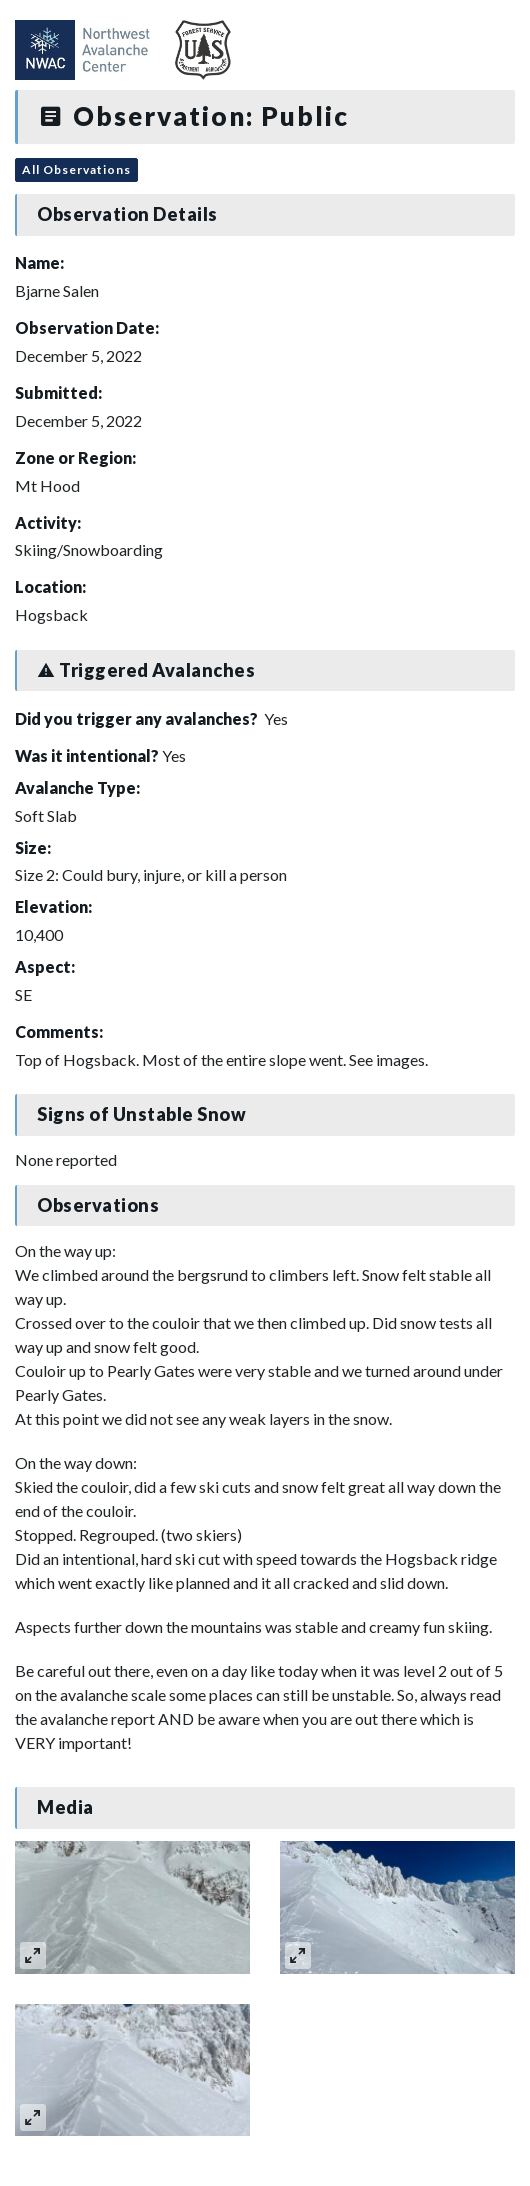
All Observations (76, 169)
